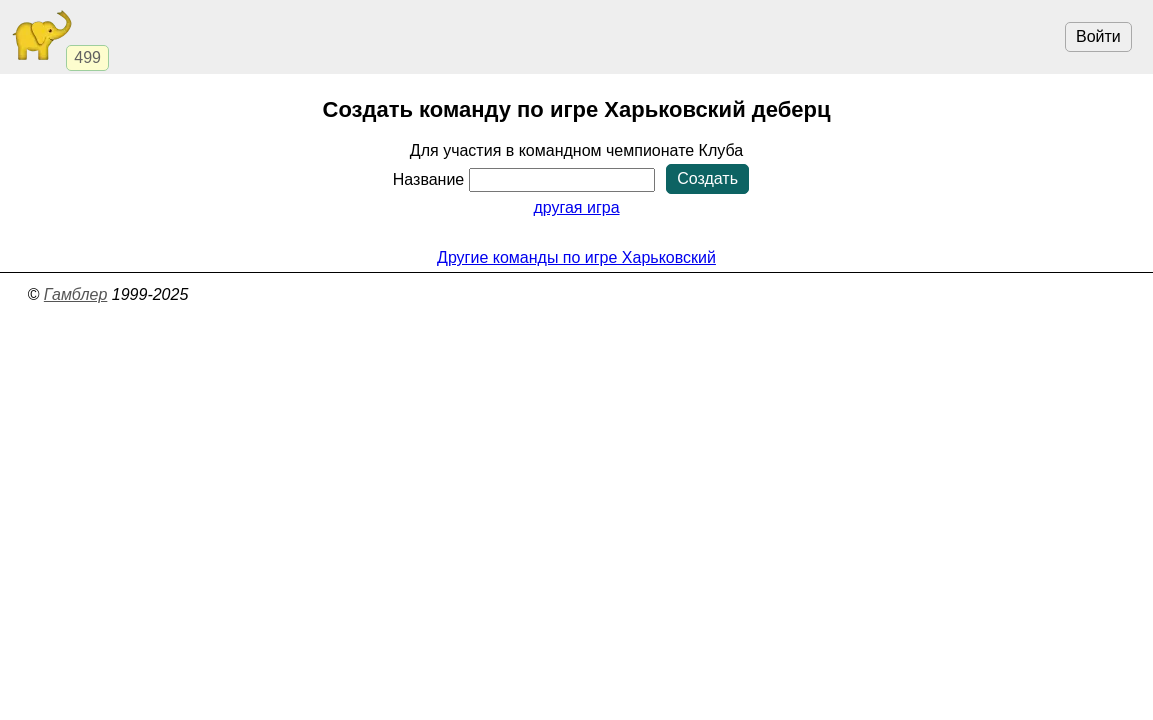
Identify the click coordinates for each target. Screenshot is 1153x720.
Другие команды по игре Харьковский (576, 257)
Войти (1098, 36)
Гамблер (76, 294)
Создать (707, 178)
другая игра (576, 207)
